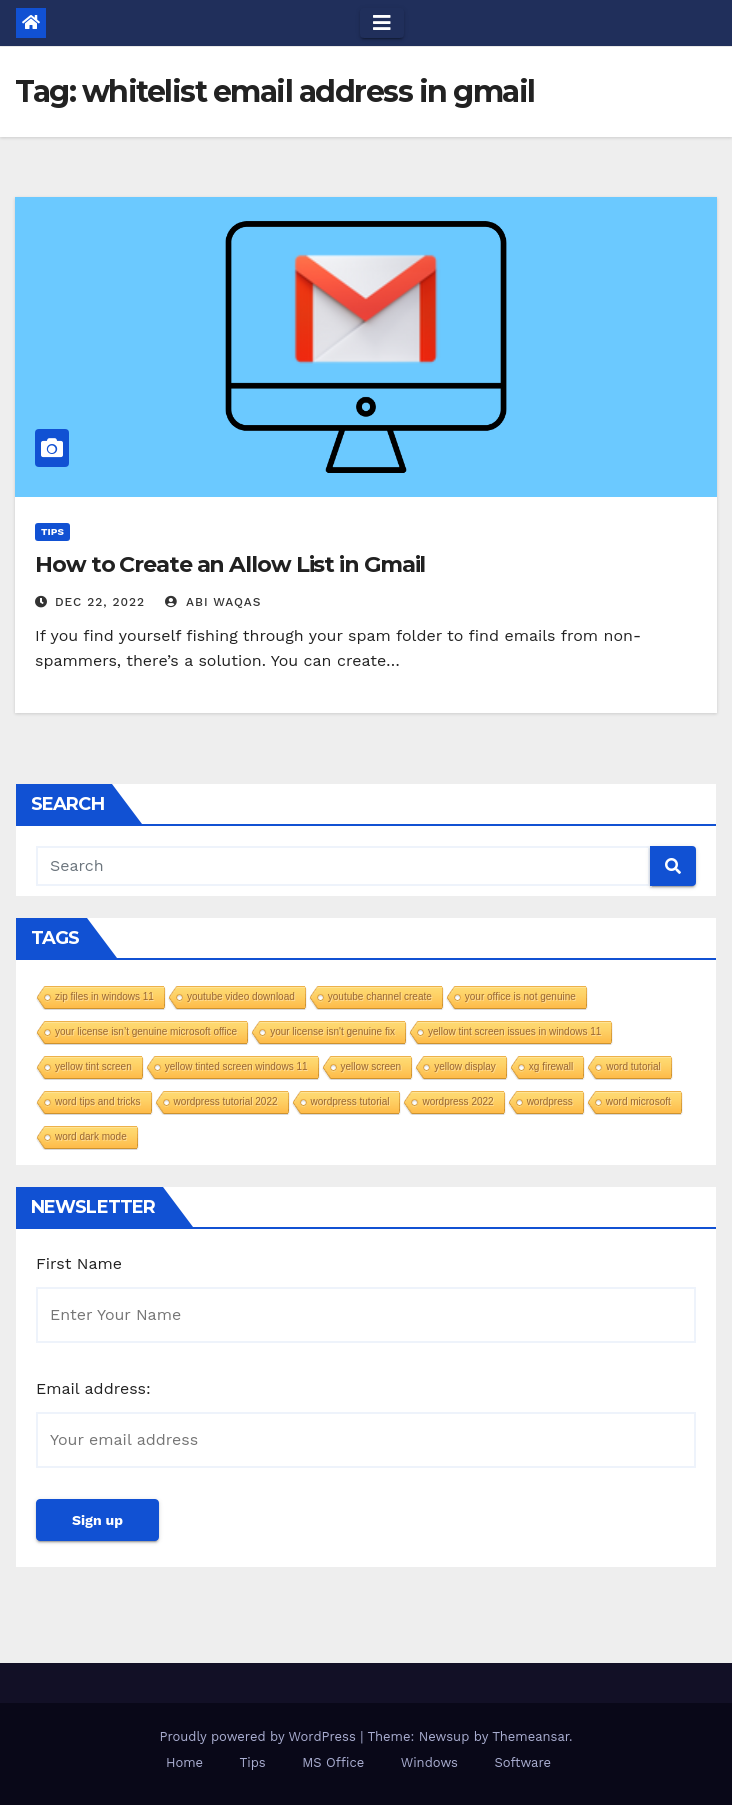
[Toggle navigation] (382, 23)
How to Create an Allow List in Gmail (230, 564)
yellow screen (371, 1066)
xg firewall (551, 1066)
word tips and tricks (98, 1101)
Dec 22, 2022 (100, 602)
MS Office (333, 1762)
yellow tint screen (93, 1066)
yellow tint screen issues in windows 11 (514, 1031)
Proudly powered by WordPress (259, 1736)
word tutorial (633, 1066)
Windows (429, 1762)
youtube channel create (380, 996)
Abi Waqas (213, 602)
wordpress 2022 (457, 1101)
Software (522, 1762)
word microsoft (638, 1101)
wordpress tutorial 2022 (226, 1101)
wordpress (550, 1101)
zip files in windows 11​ (104, 996)
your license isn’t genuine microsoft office (146, 1031)
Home (184, 1762)
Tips (52, 531)
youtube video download (241, 996)
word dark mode (91, 1136)
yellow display (465, 1066)
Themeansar (530, 1736)
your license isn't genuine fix (332, 1031)
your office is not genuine (520, 996)
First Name (79, 1263)
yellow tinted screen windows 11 (236, 1066)
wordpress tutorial (350, 1101)
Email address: (93, 1388)
